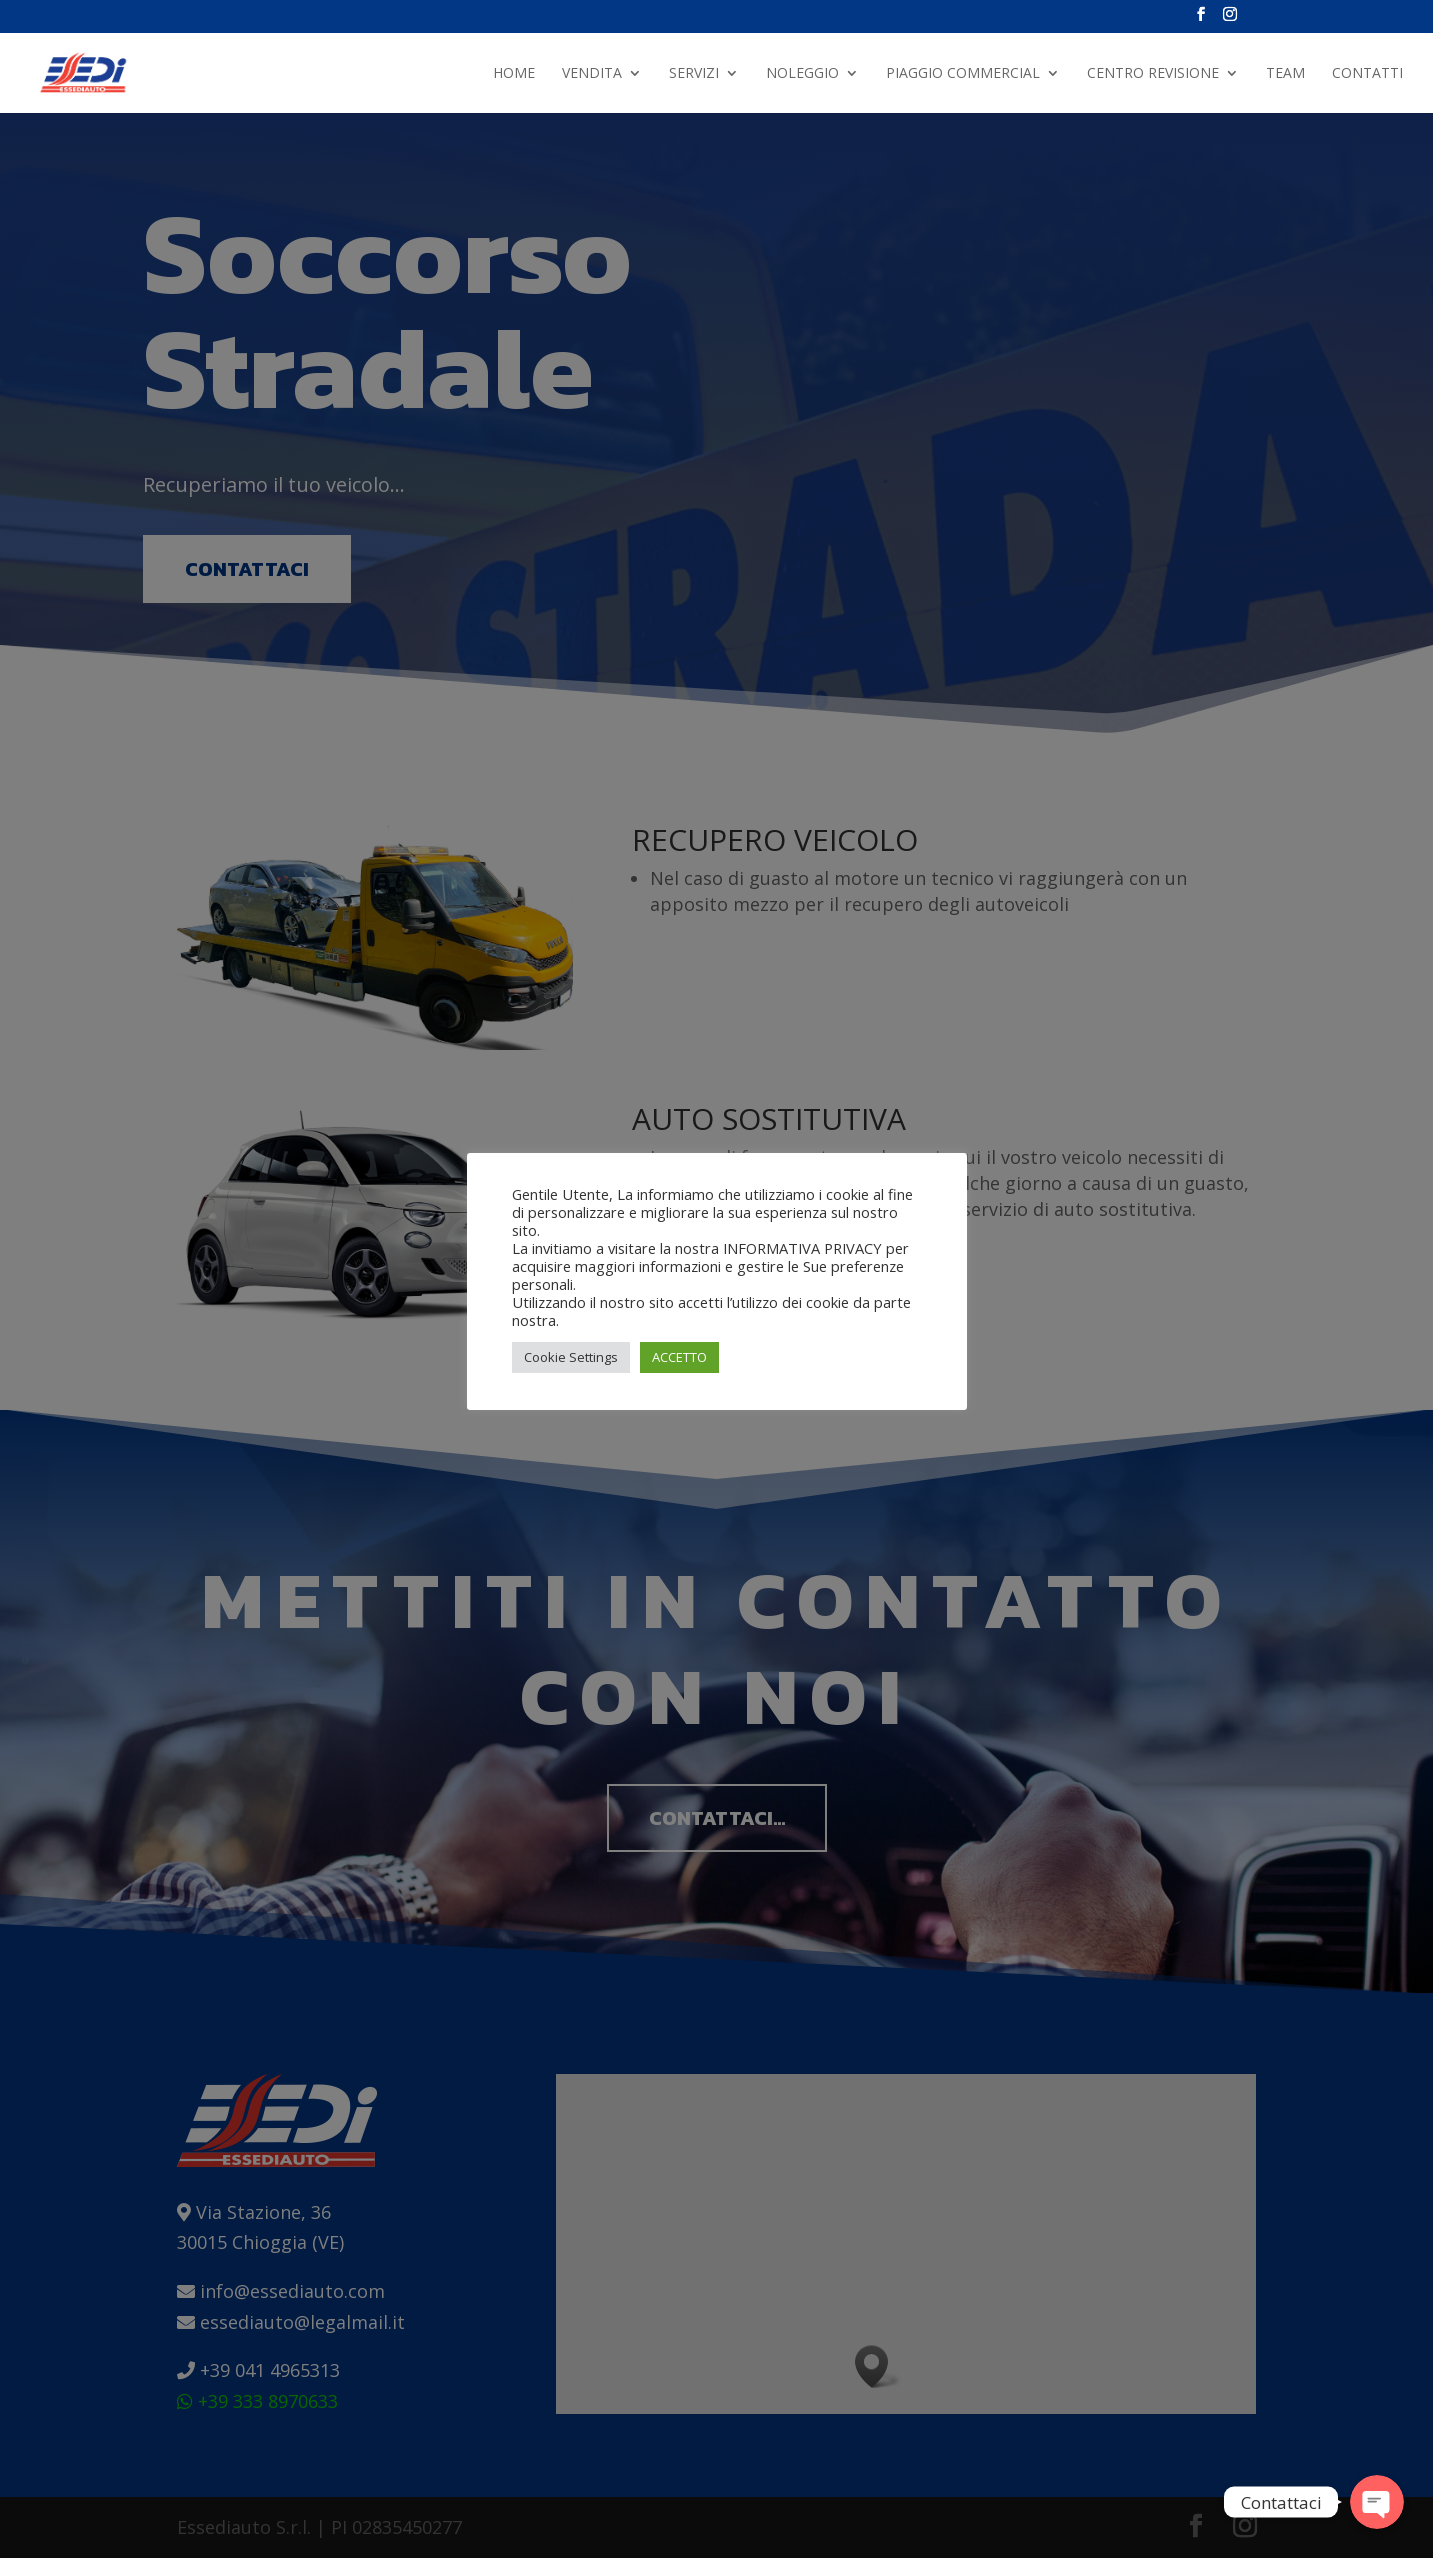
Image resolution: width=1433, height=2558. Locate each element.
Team (1285, 74)
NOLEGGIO (802, 74)
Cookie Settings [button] (571, 1357)
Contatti (1367, 74)
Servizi (694, 74)
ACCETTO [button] (679, 1357)
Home (514, 74)
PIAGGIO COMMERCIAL (963, 74)
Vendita (592, 74)
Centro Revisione (1153, 74)
